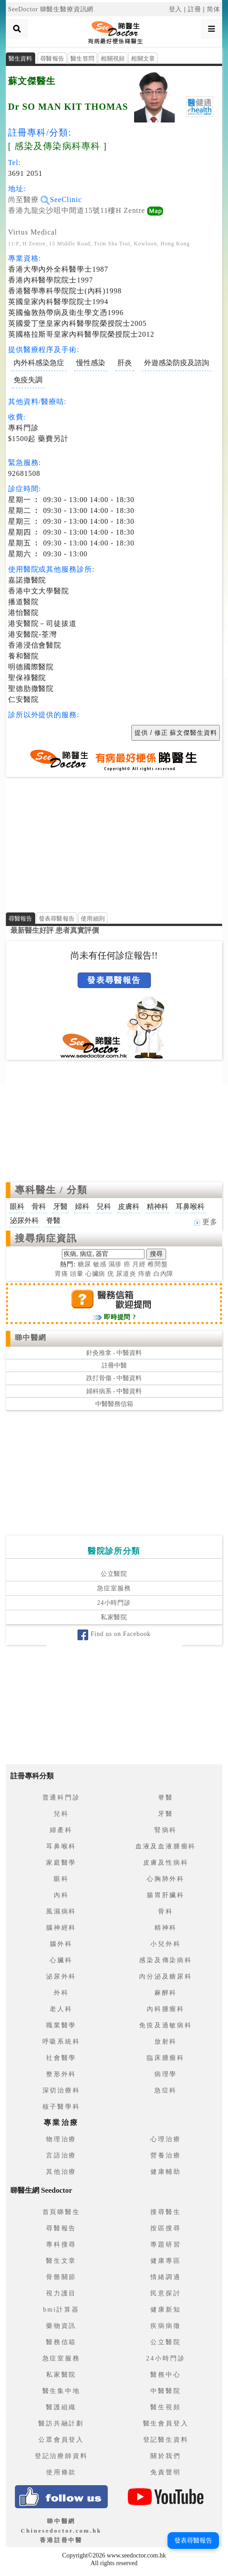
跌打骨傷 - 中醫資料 (114, 1378)
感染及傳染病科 (165, 1960)
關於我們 (165, 2456)
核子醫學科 (61, 2106)
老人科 (61, 2009)
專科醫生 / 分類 (51, 1190)
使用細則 (93, 918)
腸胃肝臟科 (166, 1895)
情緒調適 (165, 2277)
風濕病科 (61, 1911)
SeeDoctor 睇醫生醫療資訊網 (51, 9)
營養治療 (165, 2155)
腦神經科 (61, 1927)
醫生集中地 (61, 2391)
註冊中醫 (114, 1365)
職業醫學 (61, 2025)
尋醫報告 (52, 58)
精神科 (165, 1927)
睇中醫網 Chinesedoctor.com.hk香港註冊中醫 (61, 2530)
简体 (213, 9)
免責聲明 (165, 2472)
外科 (61, 1992)
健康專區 (165, 2260)
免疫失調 (28, 380)
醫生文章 (61, 2260)
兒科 (61, 1813)
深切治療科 (61, 2090)
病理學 (165, 2074)
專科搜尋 (61, 2244)
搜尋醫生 (165, 2212)
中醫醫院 (165, 2391)
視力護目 (61, 2293)
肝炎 (124, 363)
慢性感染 (90, 363)
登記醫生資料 (166, 2439)
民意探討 (165, 2293)
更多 (206, 1222)
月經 (139, 1264)
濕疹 (115, 1264)
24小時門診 (114, 1602)
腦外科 (61, 1944)
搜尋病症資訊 (46, 1238)
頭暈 (77, 1273)
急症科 (165, 2090)
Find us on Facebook (113, 1634)
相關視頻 (113, 58)
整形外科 (61, 2074)
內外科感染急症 (39, 363)
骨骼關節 (61, 2277)
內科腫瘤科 (166, 2009)
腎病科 (165, 1830)
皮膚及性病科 (166, 1862)
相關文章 (143, 58)
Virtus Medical (32, 232)
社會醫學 (61, 2057)
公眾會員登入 (61, 2439)
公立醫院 (114, 1573)
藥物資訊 (61, 2325)
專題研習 (165, 2244)
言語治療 (61, 2155)
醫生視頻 (165, 2407)
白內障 (164, 1273)
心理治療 (165, 2139)
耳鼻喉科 (61, 1846)
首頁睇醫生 (61, 2212)
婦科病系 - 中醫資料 (114, 1391)
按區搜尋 (165, 2228)
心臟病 (95, 1273)
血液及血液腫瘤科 (165, 1846)
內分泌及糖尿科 (165, 1976)
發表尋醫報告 (57, 918)
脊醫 (165, 1797)
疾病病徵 (165, 2325)
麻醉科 (165, 1992)
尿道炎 (126, 1273)
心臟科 (61, 1960)
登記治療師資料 (61, 2456)
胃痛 (61, 1273)
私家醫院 (114, 1617)
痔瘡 (145, 1273)
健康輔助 (165, 2171)
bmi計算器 (61, 2309)
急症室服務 (113, 1588)
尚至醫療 (29, 199)
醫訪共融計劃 (61, 2423)
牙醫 (165, 1813)
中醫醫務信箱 (114, 1404)
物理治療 (61, 2139)
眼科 (61, 1879)
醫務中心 (165, 2374)
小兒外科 (165, 1944)
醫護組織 (61, 2407)
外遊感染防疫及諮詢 (176, 363)
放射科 (165, 2041)
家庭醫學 (61, 1862)
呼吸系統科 (61, 2041)
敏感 (100, 1264)
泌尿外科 (61, 1976)
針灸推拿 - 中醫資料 (114, 1352)
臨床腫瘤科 (166, 2057)
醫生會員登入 (166, 2423)
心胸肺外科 (166, 1879)
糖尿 (84, 1264)
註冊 (194, 9)
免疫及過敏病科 (165, 2025)
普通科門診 (61, 1797)
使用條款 (61, 2472)
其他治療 (61, 2171)
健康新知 (165, 2309)
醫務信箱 (61, 2342)
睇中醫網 (31, 1337)
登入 (175, 9)
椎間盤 (158, 1264)
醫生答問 (82, 58)
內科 (61, 1895)
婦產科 (61, 1830)
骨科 (165, 1911)
